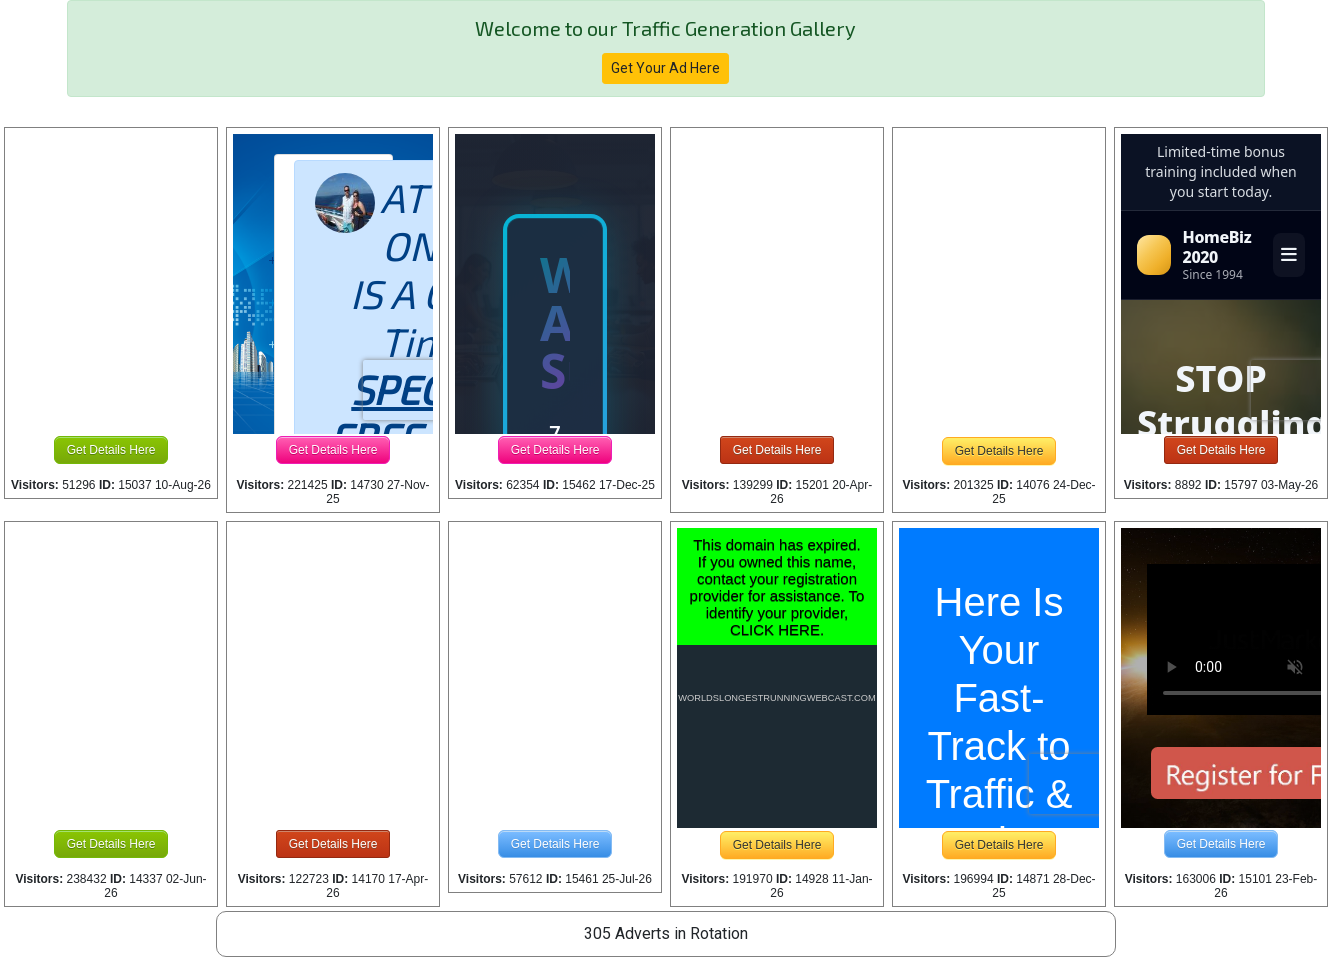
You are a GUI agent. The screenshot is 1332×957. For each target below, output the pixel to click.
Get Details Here (111, 450)
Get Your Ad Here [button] (665, 68)
